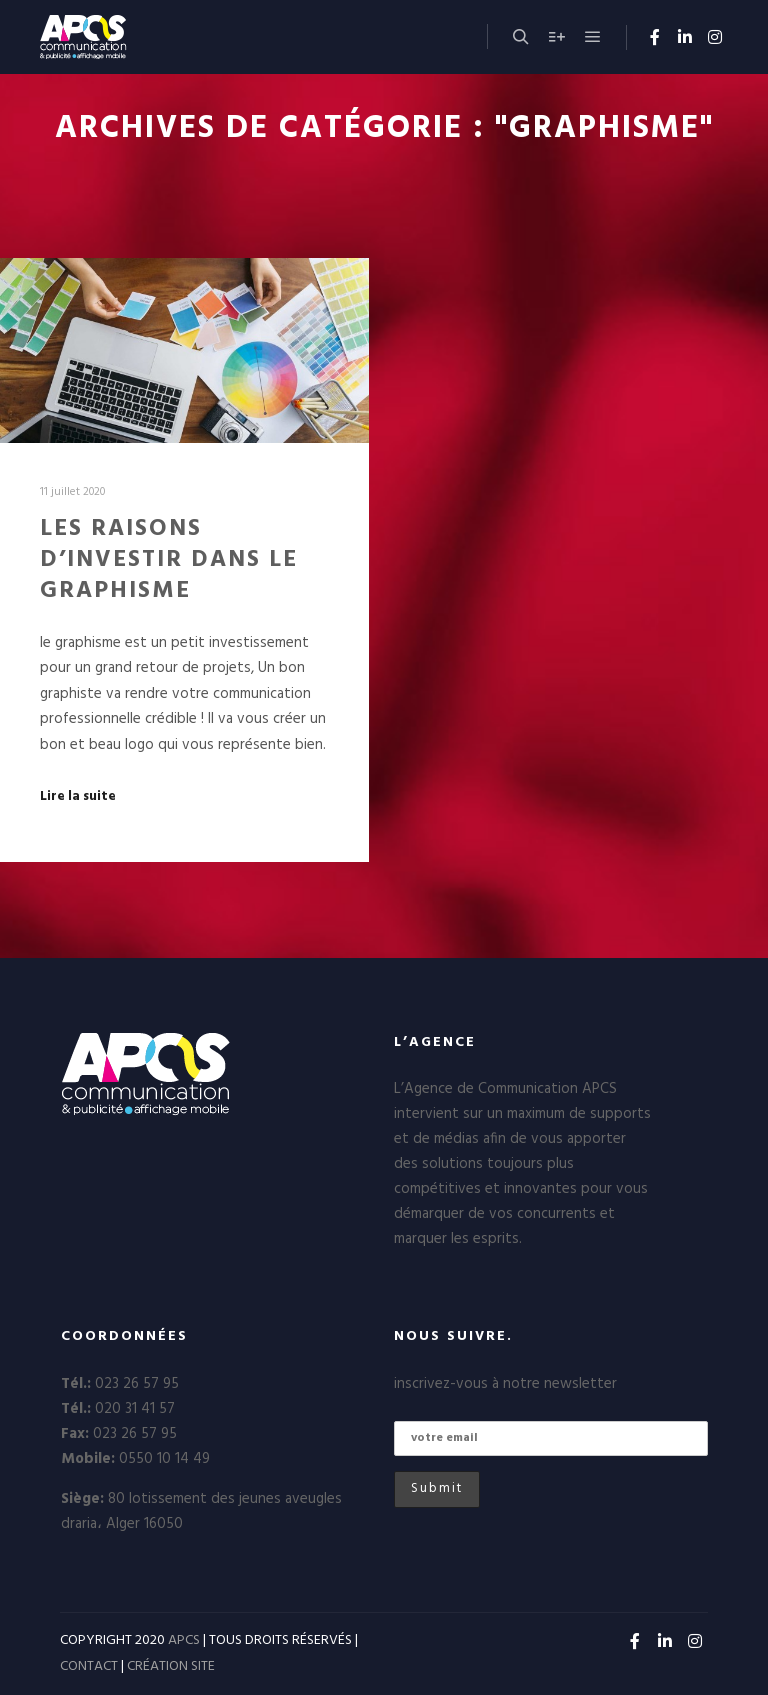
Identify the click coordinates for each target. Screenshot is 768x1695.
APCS (184, 1640)
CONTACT (89, 1666)
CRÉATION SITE (171, 1666)
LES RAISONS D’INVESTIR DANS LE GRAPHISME (169, 559)
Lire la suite (78, 797)
